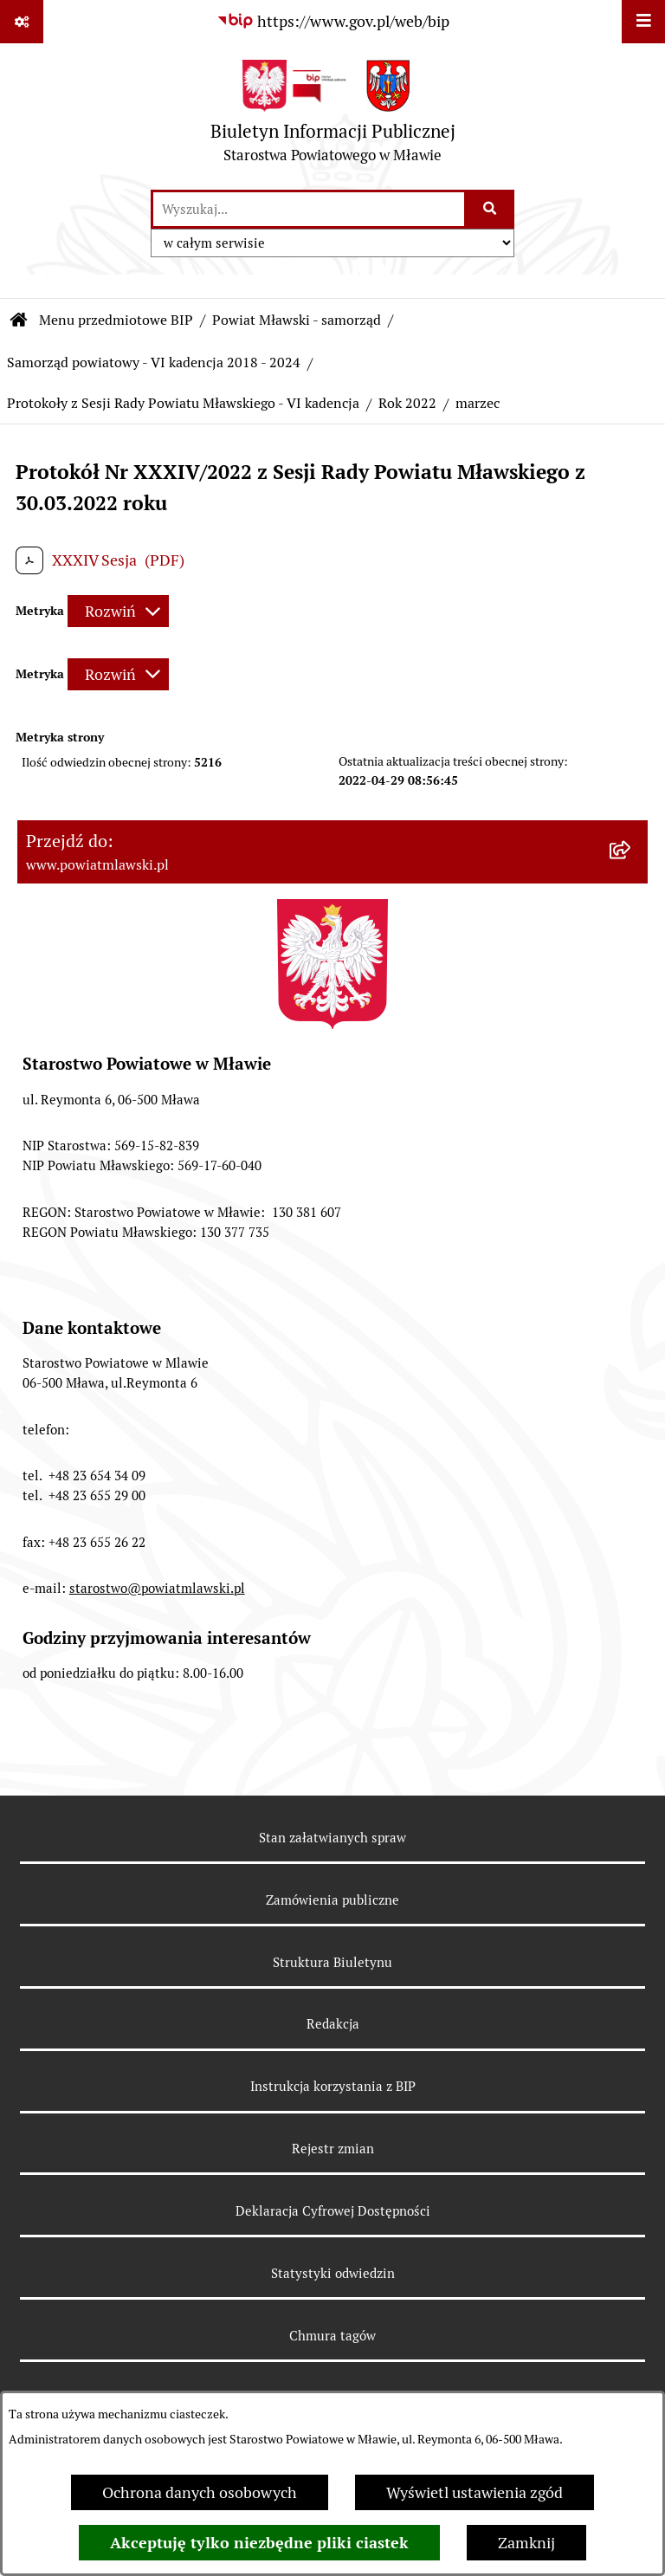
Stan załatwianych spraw (332, 1837)
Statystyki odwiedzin (333, 2273)
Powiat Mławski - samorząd (296, 320)
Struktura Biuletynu (332, 1962)
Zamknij (526, 2543)
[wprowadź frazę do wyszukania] (309, 209)
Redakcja (333, 2024)
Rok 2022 (407, 403)
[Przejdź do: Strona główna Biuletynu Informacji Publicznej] (19, 320)
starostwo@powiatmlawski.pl (157, 1588)
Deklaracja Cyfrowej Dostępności (333, 2211)
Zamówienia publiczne (332, 1900)
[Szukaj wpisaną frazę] (490, 209)
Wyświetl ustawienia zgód (474, 2492)
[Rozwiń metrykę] (118, 611)
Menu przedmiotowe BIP (116, 320)
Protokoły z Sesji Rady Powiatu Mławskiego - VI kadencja (183, 403)
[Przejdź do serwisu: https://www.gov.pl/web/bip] (333, 21)
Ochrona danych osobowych (199, 2492)
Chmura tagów (332, 2335)
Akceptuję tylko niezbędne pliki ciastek (259, 2543)
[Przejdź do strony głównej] (332, 116)
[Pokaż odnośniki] (21, 21)
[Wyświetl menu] (643, 21)
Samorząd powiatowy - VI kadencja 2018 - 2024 (153, 362)
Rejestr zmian (333, 2148)
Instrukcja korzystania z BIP (333, 2086)
